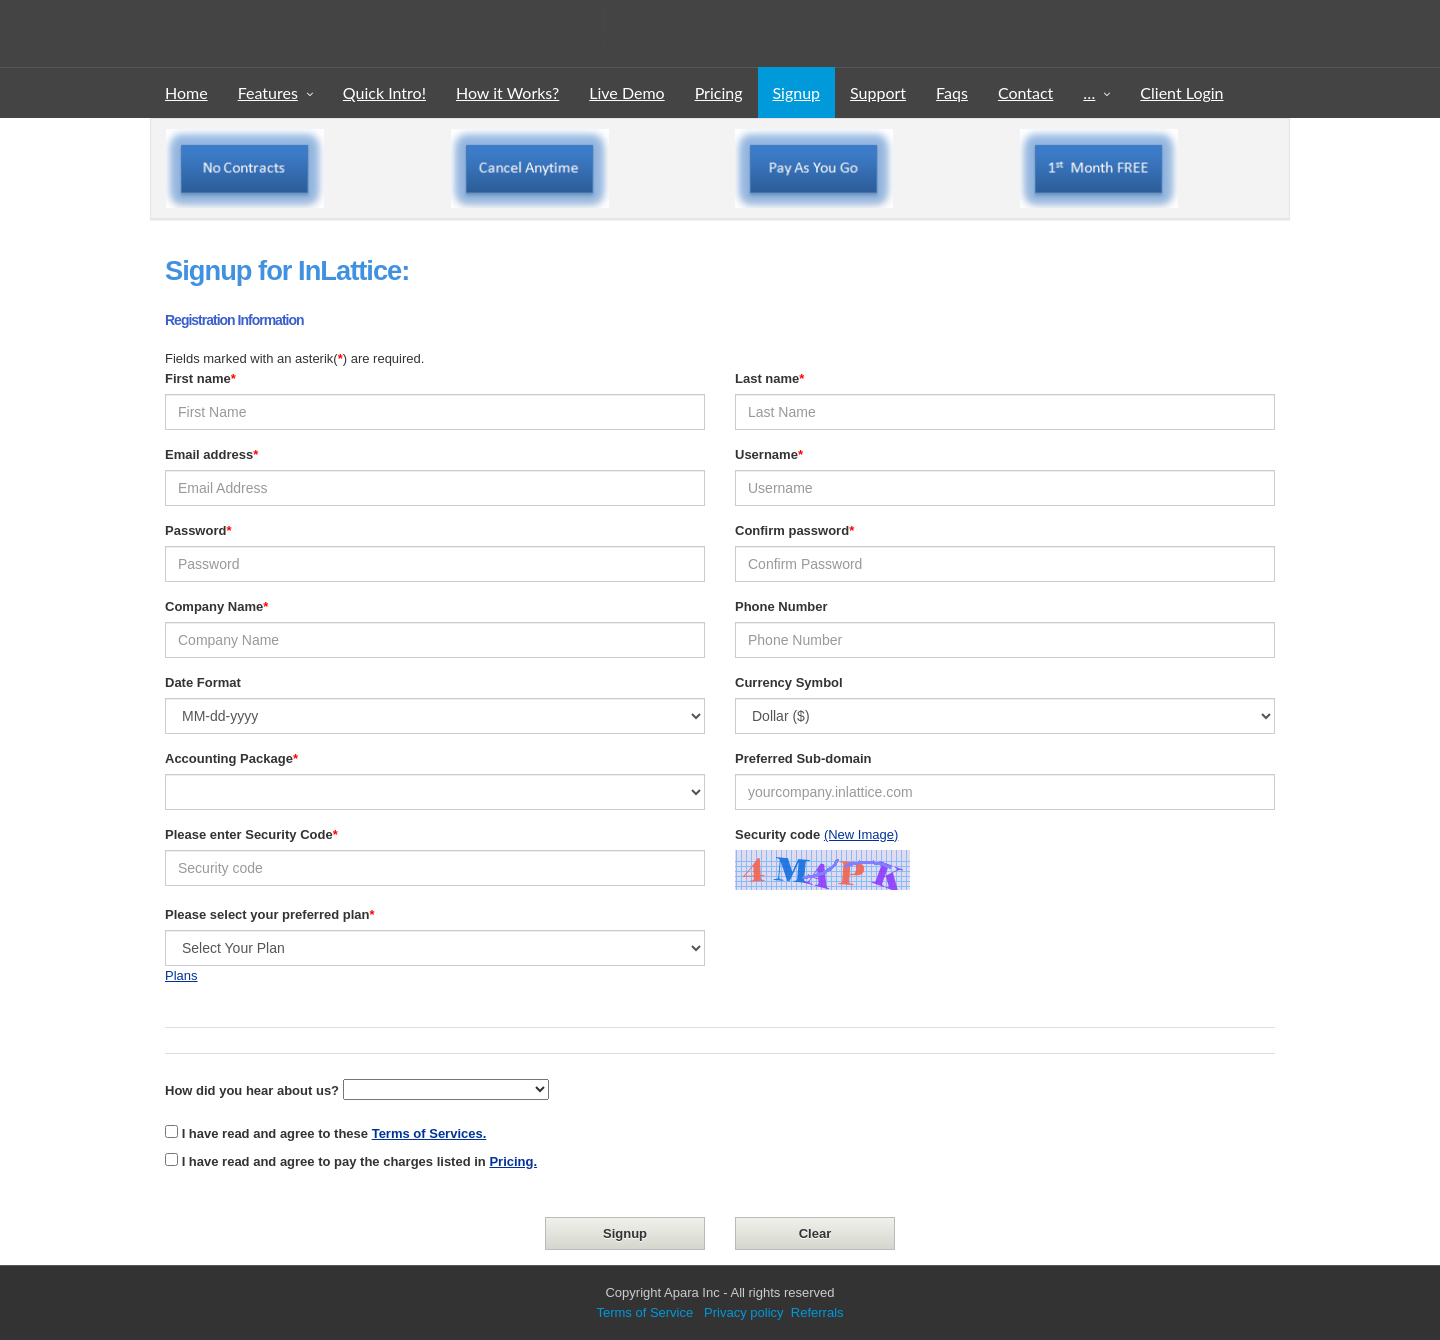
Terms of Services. (429, 1133)
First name (198, 378)
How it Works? (507, 92)
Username (766, 454)
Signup (797, 92)
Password (195, 530)
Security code (777, 834)
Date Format (203, 682)
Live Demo (626, 92)
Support (878, 92)
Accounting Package (229, 758)
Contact (1025, 92)
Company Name (214, 606)
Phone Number (781, 606)
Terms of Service (644, 1312)
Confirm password (792, 530)
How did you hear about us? (252, 1090)
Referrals (817, 1312)
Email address (209, 454)
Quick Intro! (384, 92)
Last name (767, 378)
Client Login (1181, 92)
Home (186, 92)
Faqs (952, 92)
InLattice (406, 21)
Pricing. (513, 1161)
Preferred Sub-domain (803, 758)
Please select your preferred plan (267, 914)
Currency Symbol (789, 682)
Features (268, 92)
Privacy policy (741, 1312)
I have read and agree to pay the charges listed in (359, 1161)
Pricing (719, 92)
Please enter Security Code (249, 834)
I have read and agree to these (334, 1133)
